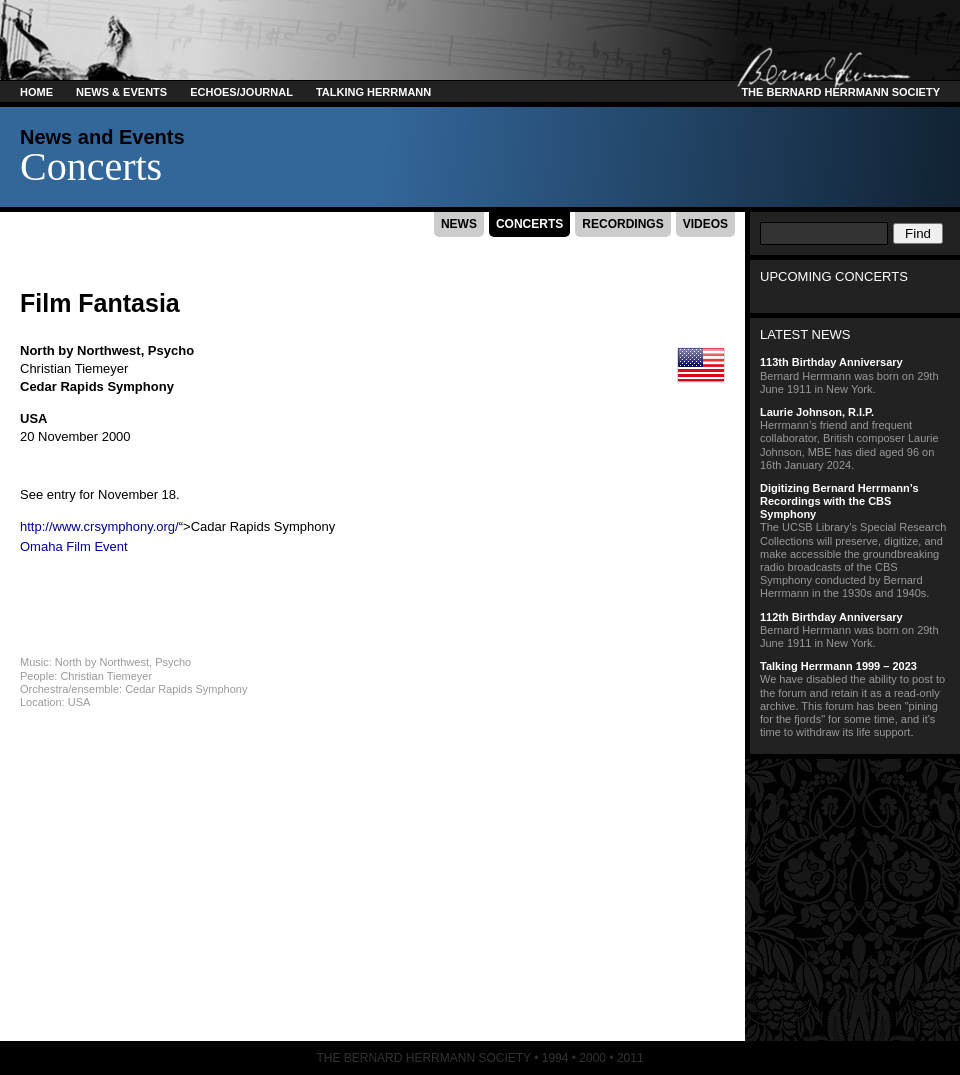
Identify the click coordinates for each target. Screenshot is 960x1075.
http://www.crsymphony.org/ (99, 526)
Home (36, 92)
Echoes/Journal (241, 92)
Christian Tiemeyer (74, 368)
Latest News (805, 334)
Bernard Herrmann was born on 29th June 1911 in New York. (855, 375)
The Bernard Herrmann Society (837, 92)
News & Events (121, 92)
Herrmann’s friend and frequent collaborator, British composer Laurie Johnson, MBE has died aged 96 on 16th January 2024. (855, 438)
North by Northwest (80, 350)
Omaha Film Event (74, 546)
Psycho (171, 350)
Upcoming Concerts (834, 276)
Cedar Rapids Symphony (97, 386)
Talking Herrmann (373, 92)
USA (33, 418)
